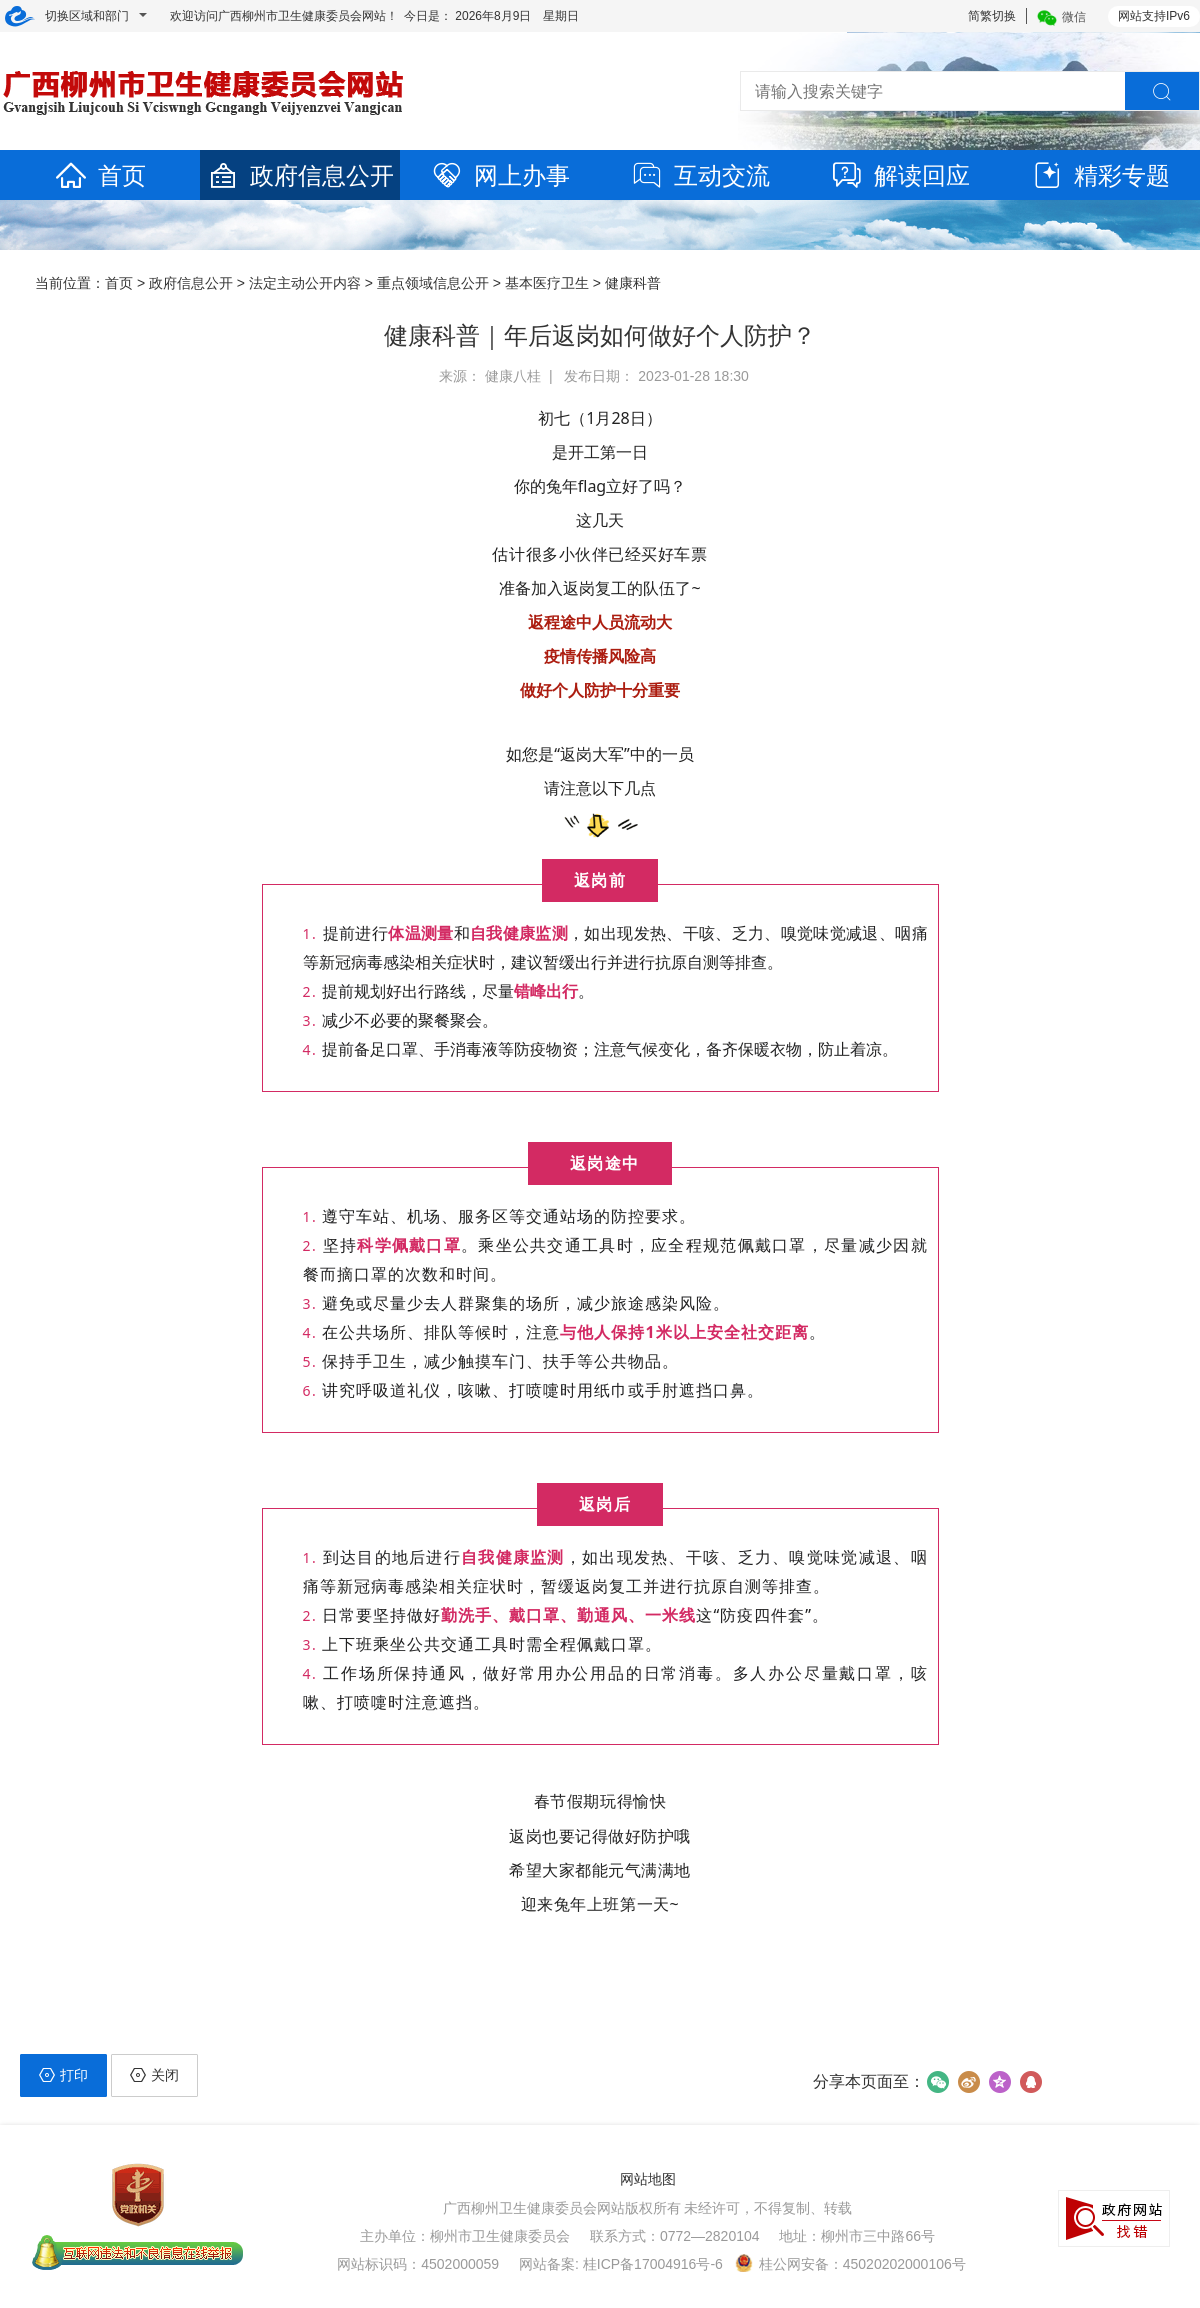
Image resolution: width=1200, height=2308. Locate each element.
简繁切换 (992, 16)
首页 (100, 175)
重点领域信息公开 (433, 283)
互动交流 (700, 175)
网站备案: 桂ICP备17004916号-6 (621, 2264)
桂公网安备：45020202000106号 (850, 2264)
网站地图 (648, 2179)
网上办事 (500, 175)
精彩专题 (1100, 175)
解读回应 (900, 175)
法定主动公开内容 (305, 283)
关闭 (154, 2075)
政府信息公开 (300, 175)
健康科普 (633, 283)
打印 (63, 2075)
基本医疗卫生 (547, 283)
